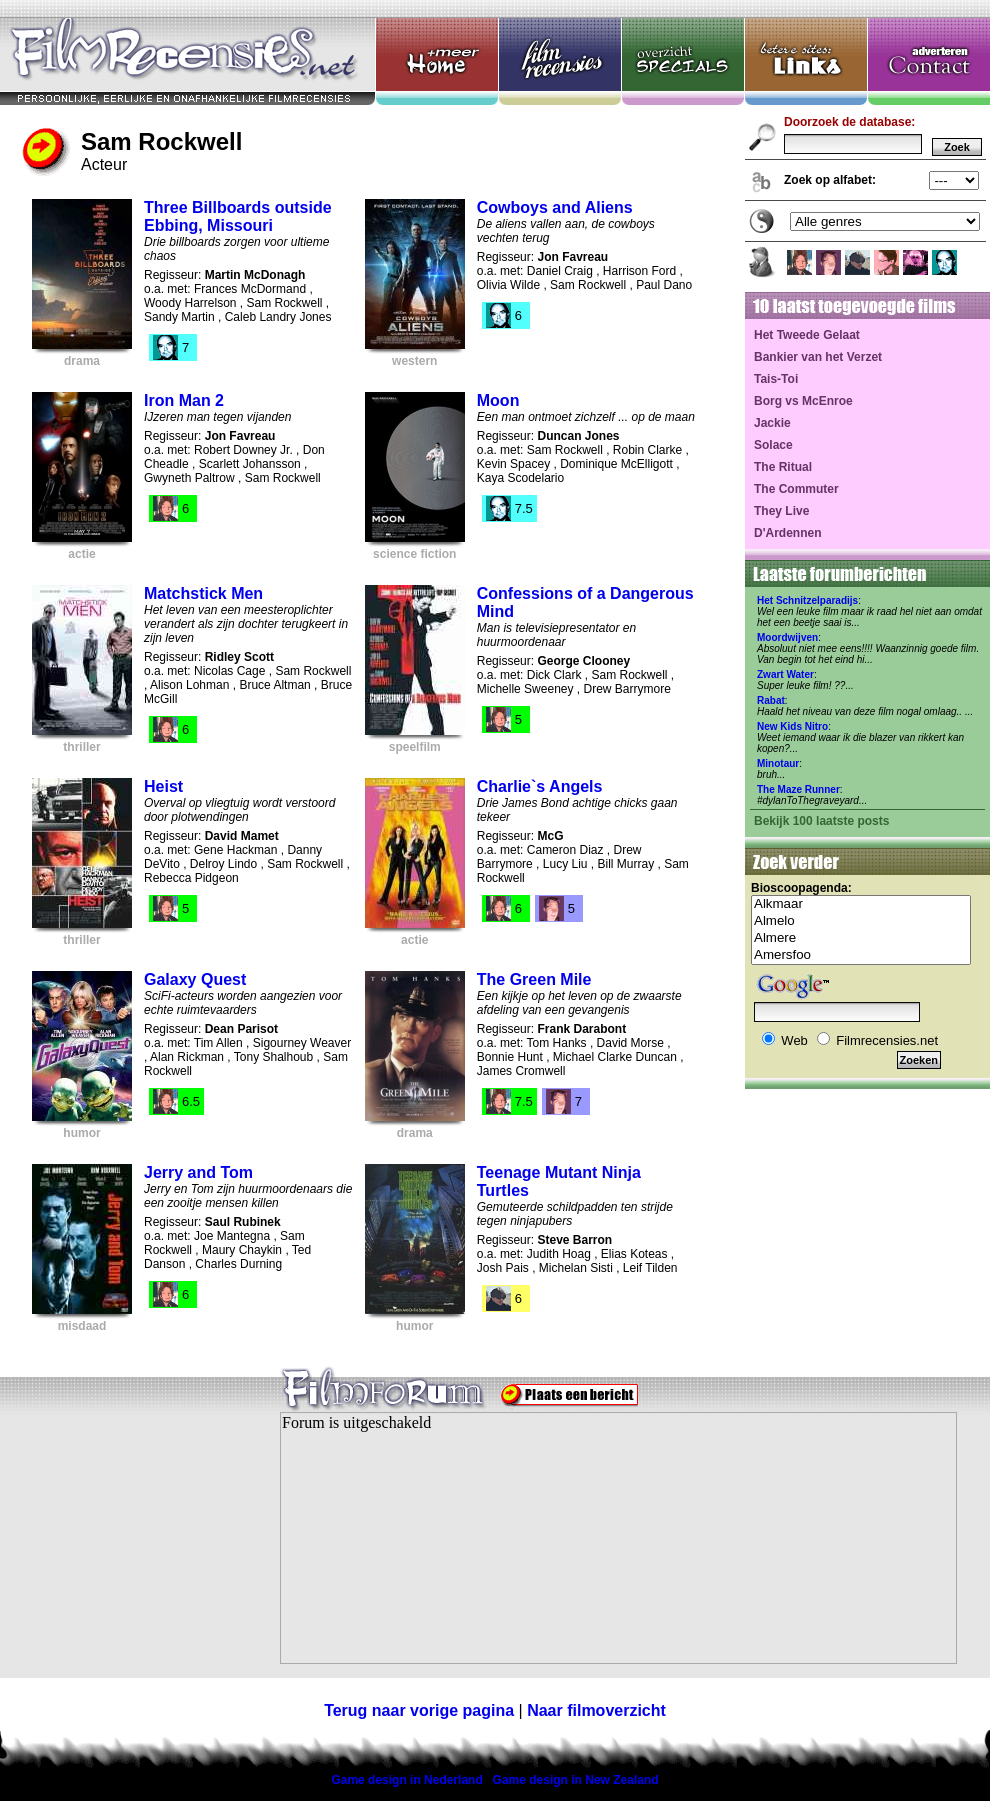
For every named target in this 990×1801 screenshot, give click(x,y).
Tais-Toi (776, 379)
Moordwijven (787, 637)
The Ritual (783, 467)
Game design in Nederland (406, 1780)
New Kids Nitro (792, 726)
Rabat (771, 700)
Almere (861, 938)
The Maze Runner (798, 789)
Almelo (861, 921)
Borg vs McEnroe (803, 401)
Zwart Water (785, 674)
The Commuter (796, 489)
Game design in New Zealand (576, 1780)
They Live (781, 511)
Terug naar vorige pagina (419, 1710)
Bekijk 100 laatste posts (821, 821)
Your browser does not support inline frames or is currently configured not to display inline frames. (618, 1538)
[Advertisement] (125, 1550)
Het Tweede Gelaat (807, 335)
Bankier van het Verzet (818, 357)
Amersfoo (861, 955)
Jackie (772, 423)
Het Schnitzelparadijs (807, 600)
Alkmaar (861, 904)
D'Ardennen (788, 533)
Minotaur (778, 763)
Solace (773, 445)
